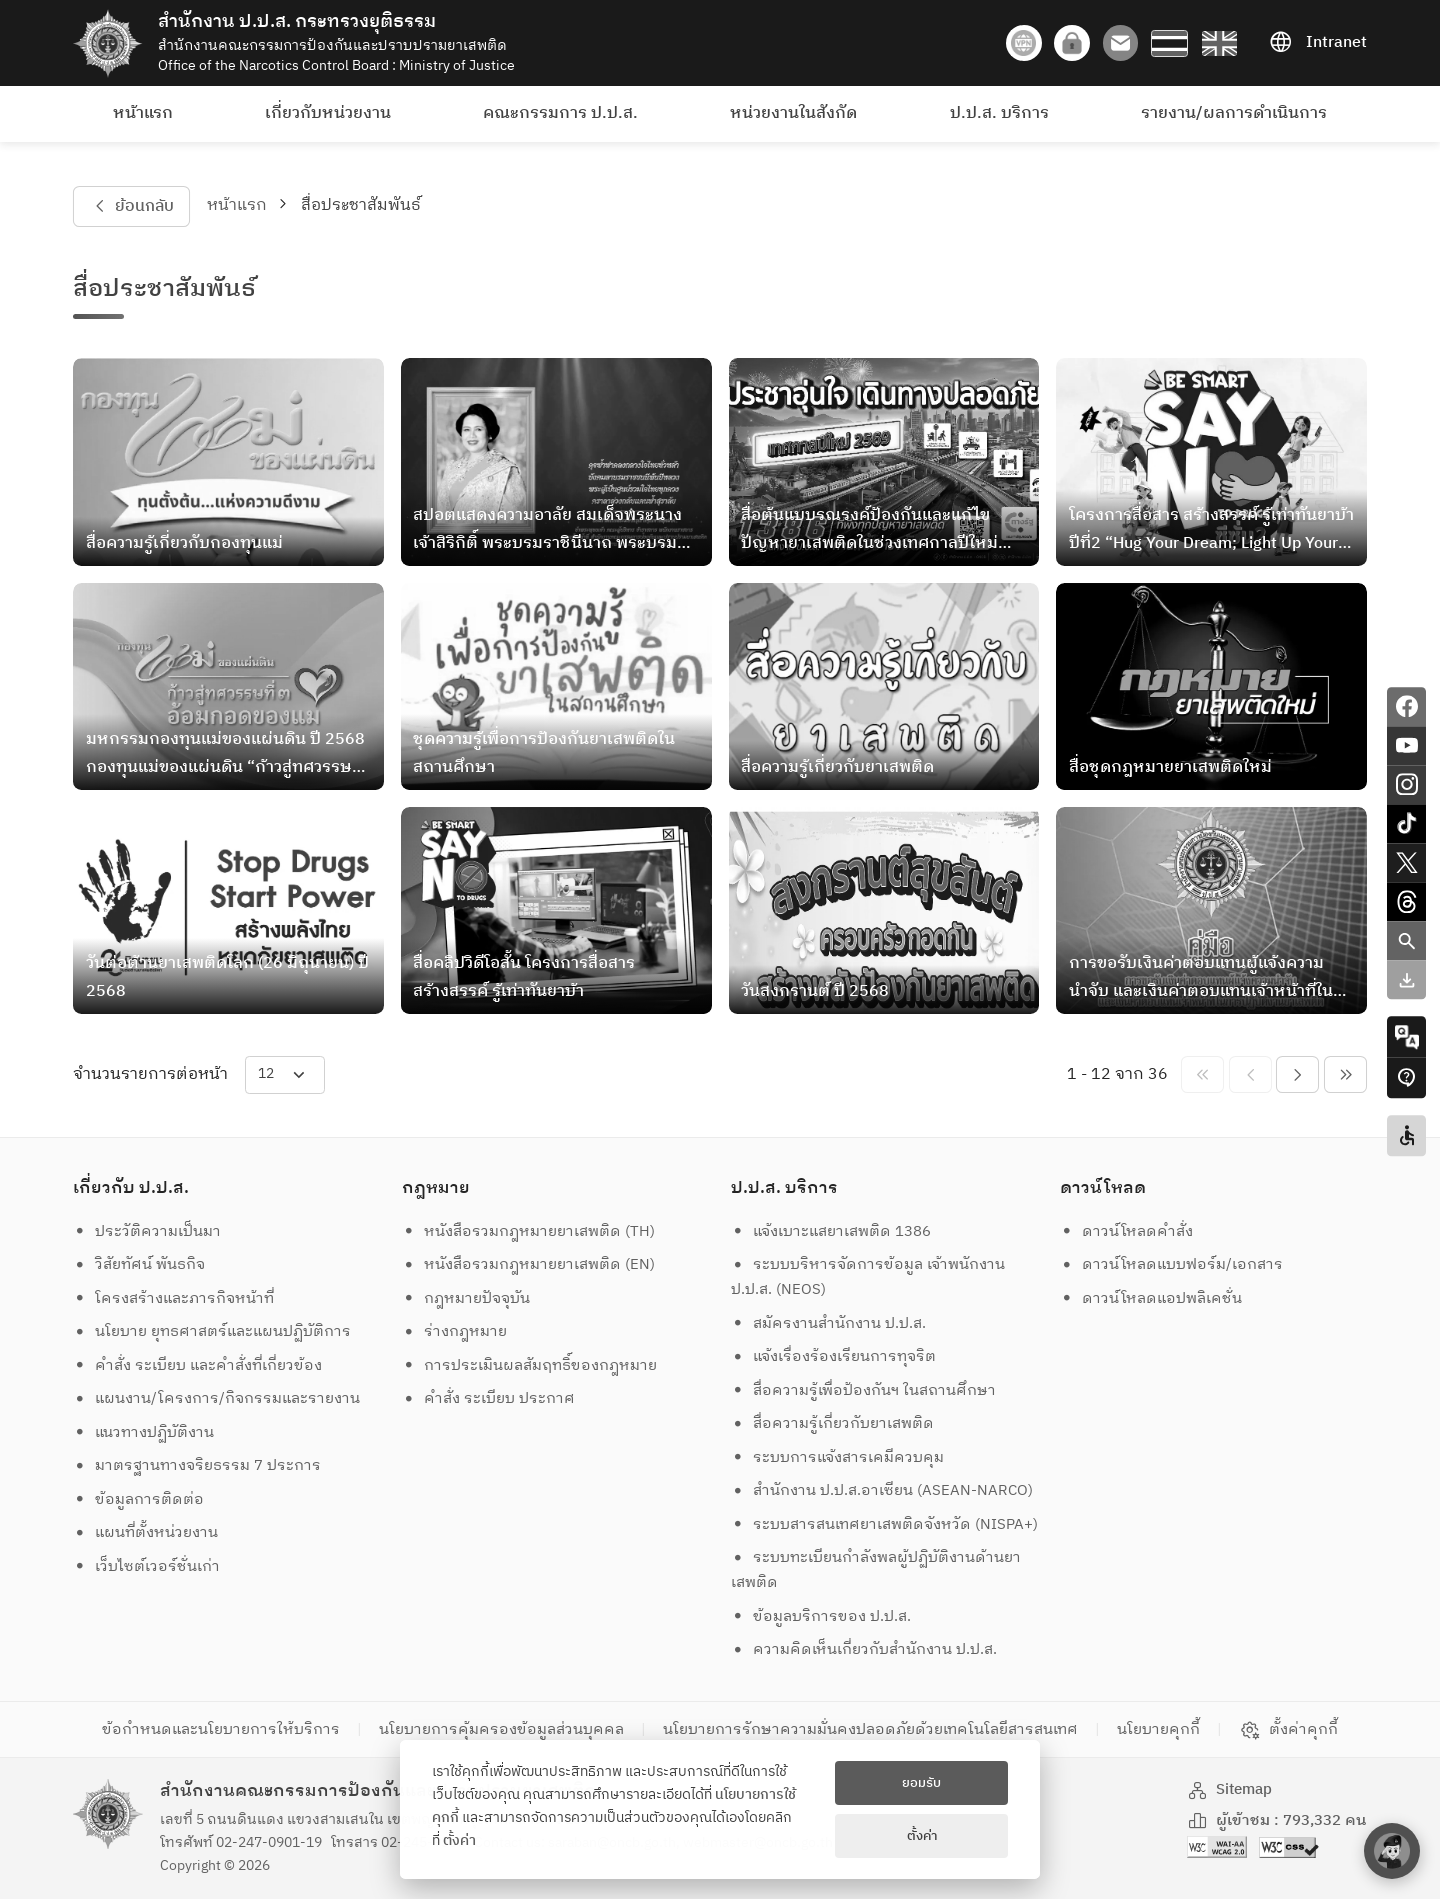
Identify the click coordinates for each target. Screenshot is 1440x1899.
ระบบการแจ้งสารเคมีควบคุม (838, 1457)
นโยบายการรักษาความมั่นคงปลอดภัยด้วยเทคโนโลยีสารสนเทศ (870, 1729)
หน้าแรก (143, 113)
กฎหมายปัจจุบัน (466, 1298)
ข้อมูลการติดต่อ (139, 1499)
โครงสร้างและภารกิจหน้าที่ (174, 1298)
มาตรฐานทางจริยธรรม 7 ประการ (197, 1465)
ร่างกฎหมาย (455, 1331)
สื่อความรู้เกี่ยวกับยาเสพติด (833, 1423)
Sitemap (1230, 1789)
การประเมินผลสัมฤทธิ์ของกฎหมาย (530, 1365)
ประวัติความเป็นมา (147, 1231)
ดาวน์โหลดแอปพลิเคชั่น (1151, 1298)
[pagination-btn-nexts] (1345, 1074)
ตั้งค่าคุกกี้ (1288, 1730)
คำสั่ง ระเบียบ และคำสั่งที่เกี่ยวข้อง (198, 1365)
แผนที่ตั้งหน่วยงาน (146, 1532)
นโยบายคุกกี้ (1158, 1729)
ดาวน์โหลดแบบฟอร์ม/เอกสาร (1172, 1264)
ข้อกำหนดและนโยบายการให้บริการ (221, 1729)
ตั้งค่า (459, 1841)
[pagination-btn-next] (1297, 1074)
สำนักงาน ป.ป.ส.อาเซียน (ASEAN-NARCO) (882, 1490)
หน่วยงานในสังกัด (793, 113)
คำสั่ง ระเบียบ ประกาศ (489, 1398)
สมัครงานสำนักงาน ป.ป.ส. (829, 1323)
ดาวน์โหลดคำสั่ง (1127, 1231)
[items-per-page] (285, 1074)
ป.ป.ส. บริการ (999, 113)
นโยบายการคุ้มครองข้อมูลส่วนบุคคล (501, 1729)
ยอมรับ (921, 1783)
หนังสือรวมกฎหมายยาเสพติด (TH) (529, 1231)
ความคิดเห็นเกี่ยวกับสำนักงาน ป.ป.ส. (864, 1649)
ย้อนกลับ (131, 206)
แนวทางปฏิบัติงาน (144, 1432)
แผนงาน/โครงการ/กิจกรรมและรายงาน (217, 1398)
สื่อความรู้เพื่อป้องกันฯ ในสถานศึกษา (864, 1390)
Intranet (1318, 43)
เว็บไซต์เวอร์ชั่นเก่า (147, 1566)
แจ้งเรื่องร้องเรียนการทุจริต (834, 1356)
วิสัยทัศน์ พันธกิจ (139, 1264)
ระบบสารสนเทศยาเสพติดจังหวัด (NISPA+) (885, 1524)
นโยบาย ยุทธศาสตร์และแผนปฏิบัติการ (212, 1331)
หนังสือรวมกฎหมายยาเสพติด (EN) (529, 1264)
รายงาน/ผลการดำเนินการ (1234, 113)
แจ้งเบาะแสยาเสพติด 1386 (831, 1231)
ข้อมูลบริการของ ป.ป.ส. (821, 1616)
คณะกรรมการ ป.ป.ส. (560, 113)
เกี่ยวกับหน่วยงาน (328, 113)
